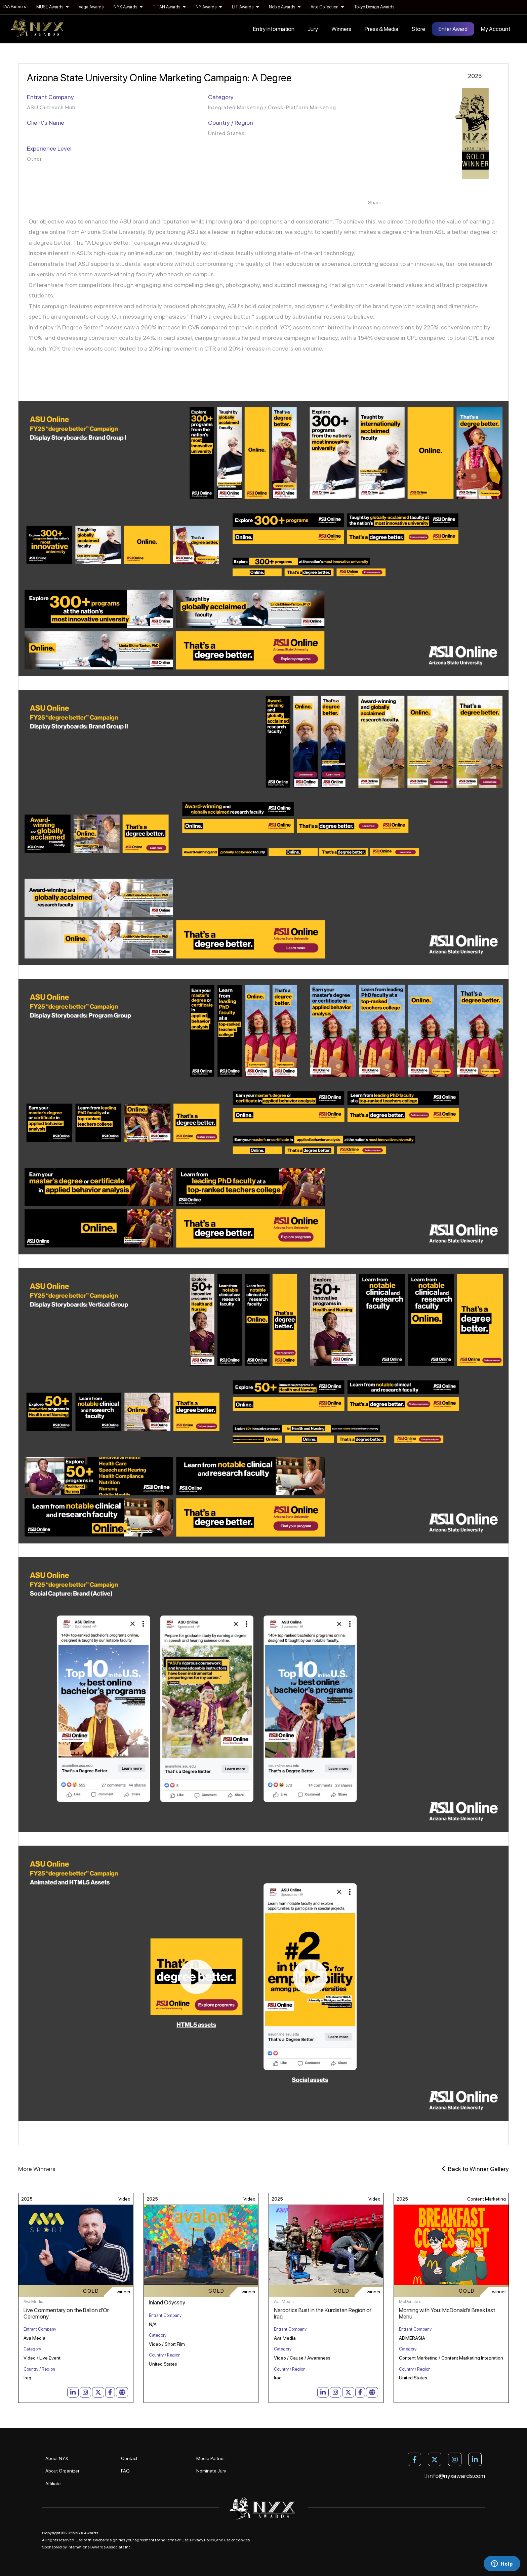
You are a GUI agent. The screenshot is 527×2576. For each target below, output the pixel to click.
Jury (313, 29)
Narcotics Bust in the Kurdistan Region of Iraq (323, 2313)
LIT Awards (245, 6)
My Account (495, 29)
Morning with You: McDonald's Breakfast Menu (447, 2313)
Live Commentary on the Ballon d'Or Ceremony (66, 2313)
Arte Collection (327, 6)
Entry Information (273, 29)
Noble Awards (284, 6)
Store (418, 29)
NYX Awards (128, 6)
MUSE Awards (52, 6)
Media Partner (210, 2458)
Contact (129, 2458)
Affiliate (53, 2483)
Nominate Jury (211, 2470)
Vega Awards (91, 6)
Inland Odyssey (167, 2302)
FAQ (125, 2470)
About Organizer (62, 2470)
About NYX (56, 2458)
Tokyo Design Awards (374, 6)
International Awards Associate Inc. (100, 2547)
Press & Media (381, 29)
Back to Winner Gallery (475, 2168)
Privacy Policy (202, 2540)
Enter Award (453, 29)
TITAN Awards (169, 6)
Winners (341, 29)
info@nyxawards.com (455, 2475)
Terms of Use (177, 2540)
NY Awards (209, 6)
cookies (243, 2540)
